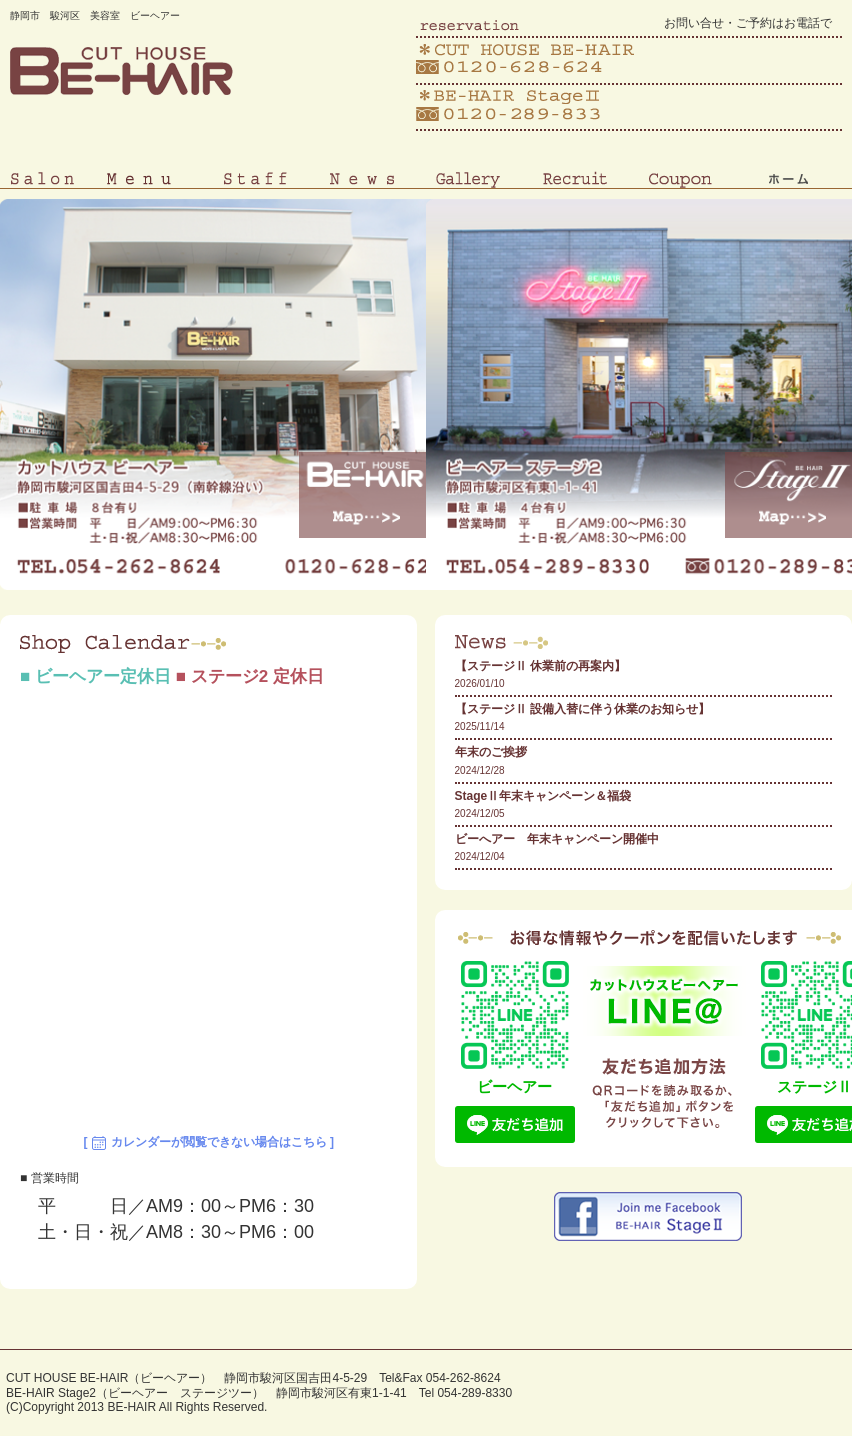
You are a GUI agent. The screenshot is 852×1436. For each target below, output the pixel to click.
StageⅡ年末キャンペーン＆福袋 (543, 796)
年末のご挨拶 (491, 752)
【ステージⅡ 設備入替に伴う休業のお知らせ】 (582, 709)
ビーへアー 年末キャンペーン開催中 (557, 839)
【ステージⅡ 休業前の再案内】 (540, 666)
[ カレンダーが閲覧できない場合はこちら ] (208, 1143)
